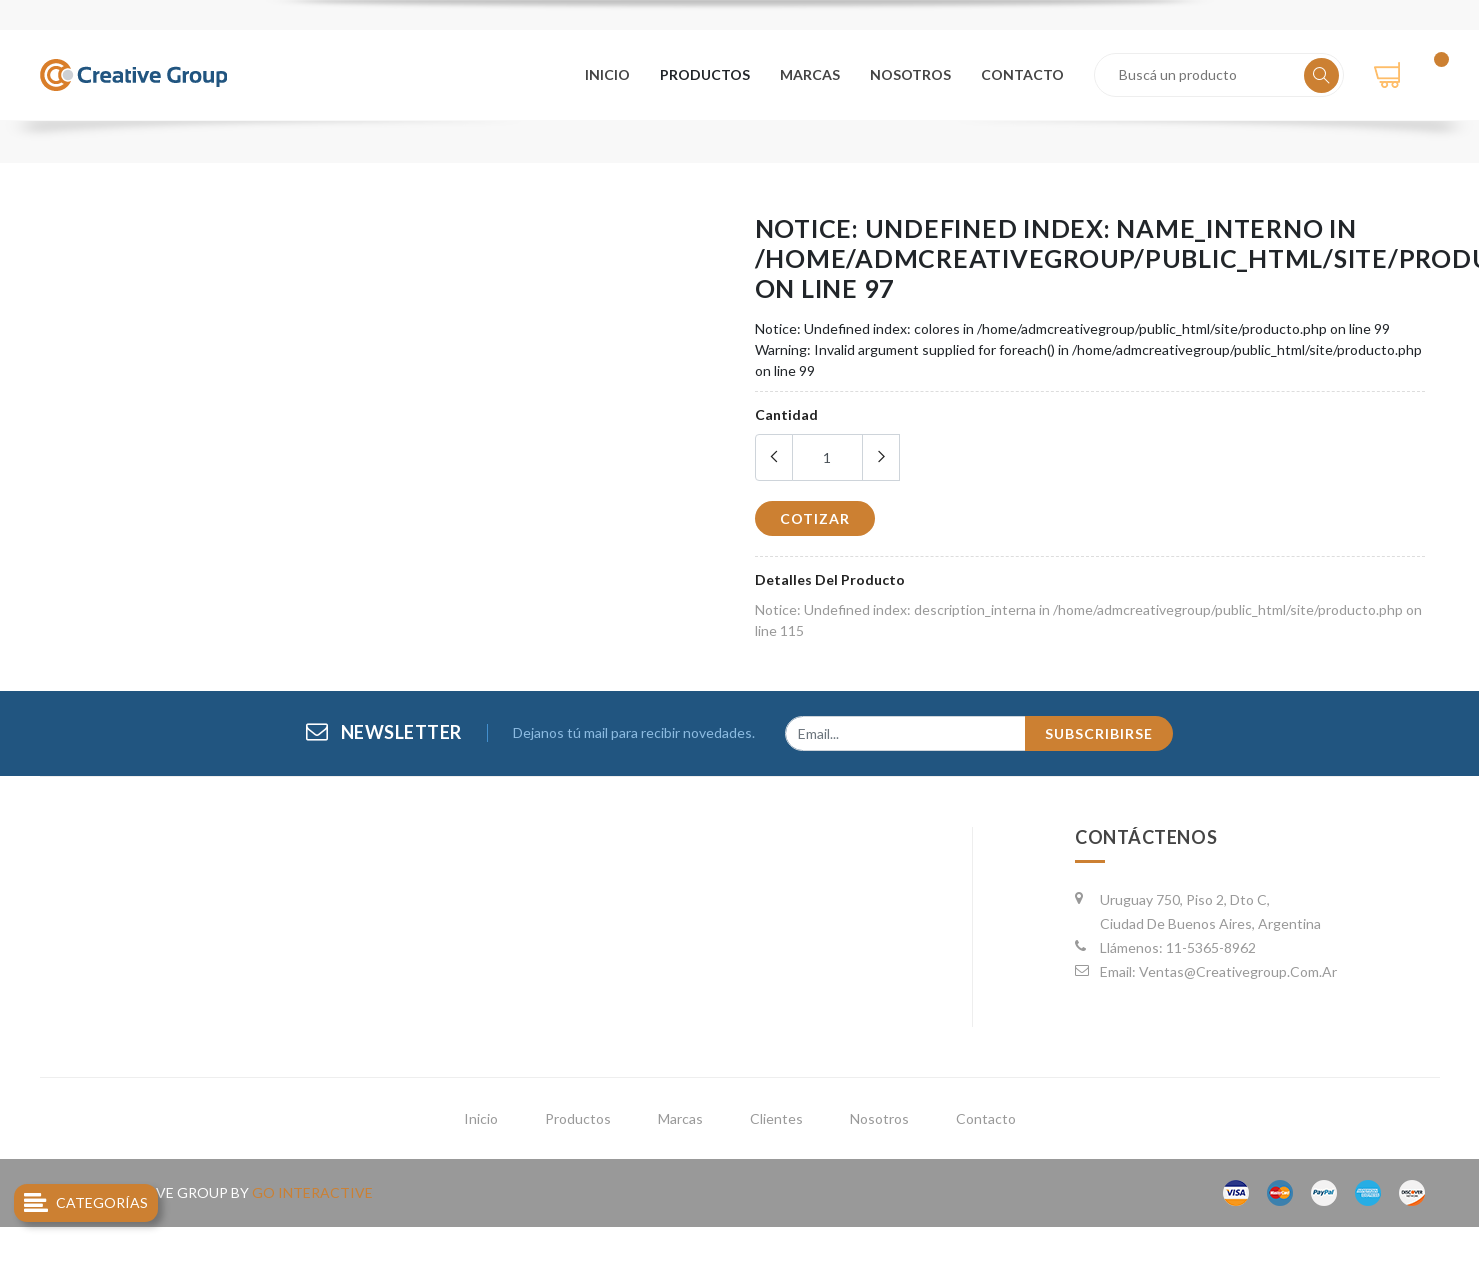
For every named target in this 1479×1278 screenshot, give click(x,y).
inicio (481, 1118)
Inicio (611, 74)
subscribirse (1099, 733)
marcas (813, 74)
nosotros (912, 74)
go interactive (312, 1192)
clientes (776, 1118)
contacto (1023, 74)
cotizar (815, 518)
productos (709, 74)
